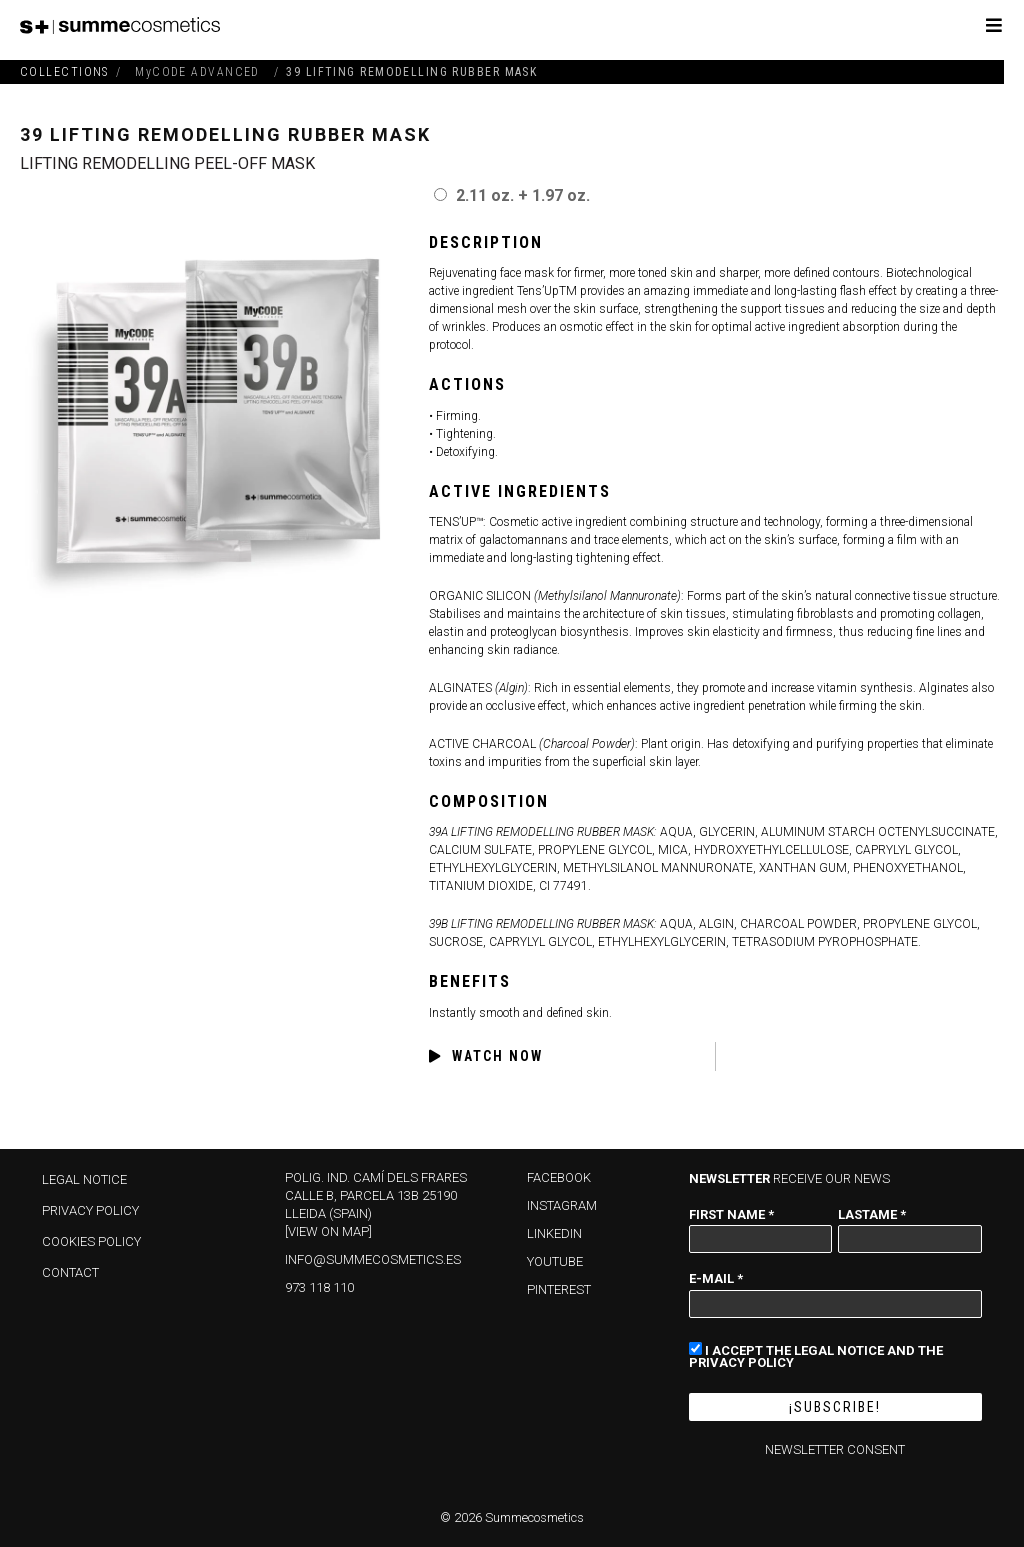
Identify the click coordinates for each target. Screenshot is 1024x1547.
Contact (70, 1272)
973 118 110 (319, 1287)
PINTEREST (559, 1289)
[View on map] (328, 1231)
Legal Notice (84, 1179)
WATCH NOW (485, 1056)
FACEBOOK (559, 1177)
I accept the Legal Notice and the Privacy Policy (816, 1355)
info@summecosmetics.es (373, 1259)
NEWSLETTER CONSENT (835, 1449)
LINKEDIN (554, 1233)
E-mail (716, 1278)
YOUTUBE (555, 1261)
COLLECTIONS (64, 72)
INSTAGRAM (562, 1205)
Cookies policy (91, 1241)
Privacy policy (90, 1210)
